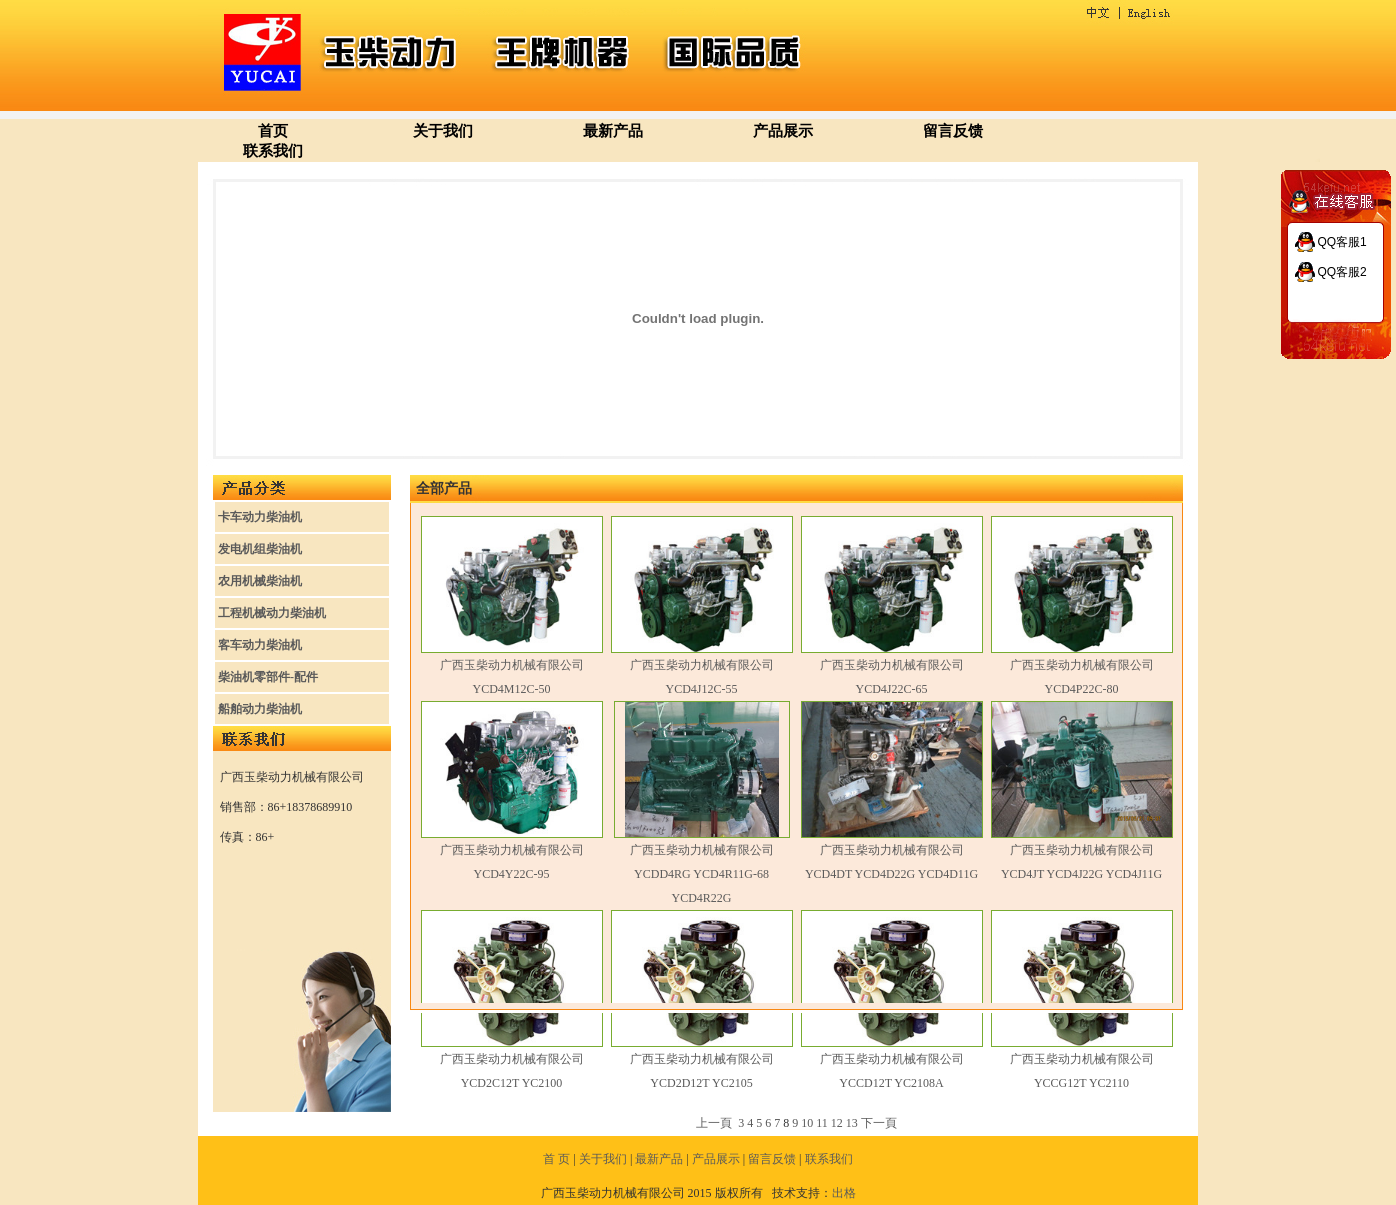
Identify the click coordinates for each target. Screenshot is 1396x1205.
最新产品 (613, 131)
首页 (273, 131)
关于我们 (443, 131)
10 (807, 1123)
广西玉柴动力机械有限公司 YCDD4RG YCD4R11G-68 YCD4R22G (702, 874)
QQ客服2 (1341, 272)
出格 (844, 1193)
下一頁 (879, 1123)
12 (837, 1123)
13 (852, 1123)
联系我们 (273, 151)
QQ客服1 (1341, 242)
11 (822, 1123)
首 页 (556, 1159)
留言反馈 (953, 131)
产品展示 (783, 131)
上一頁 (714, 1123)
